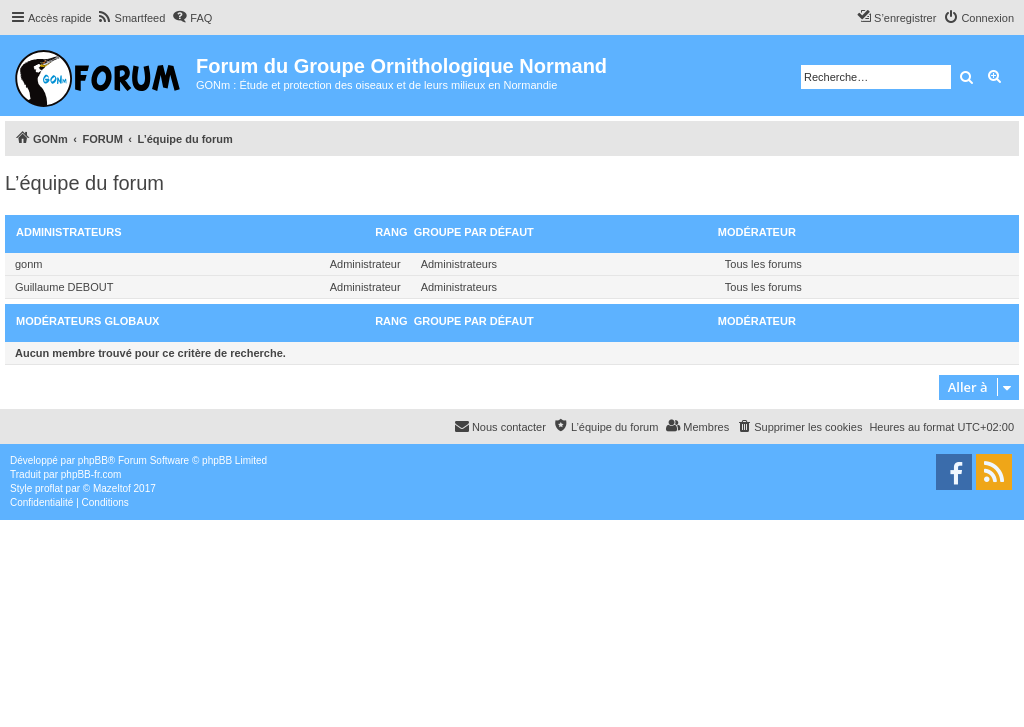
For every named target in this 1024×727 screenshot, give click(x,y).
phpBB (93, 460)
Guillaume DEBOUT (64, 287)
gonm (29, 264)
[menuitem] (131, 18)
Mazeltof (112, 488)
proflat (49, 488)
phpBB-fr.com (91, 474)
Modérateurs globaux (87, 321)
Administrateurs (69, 232)
